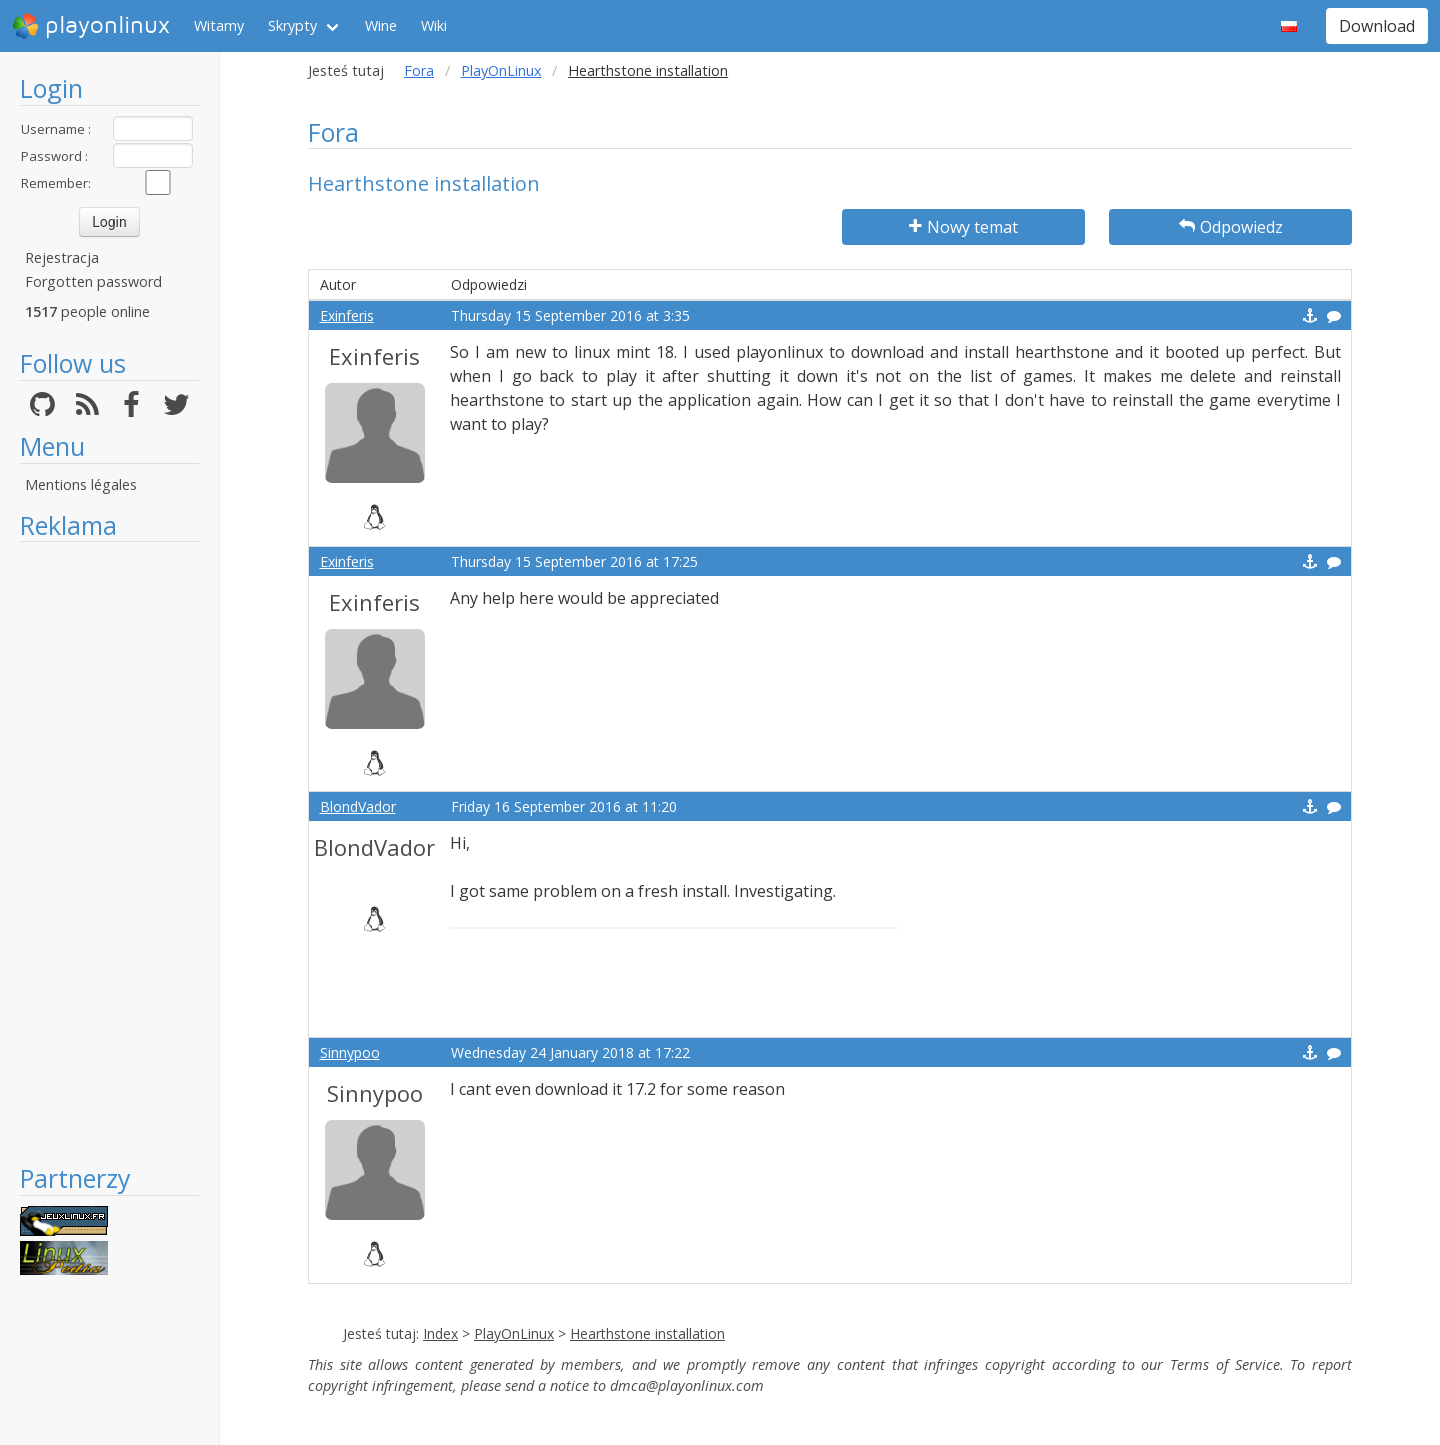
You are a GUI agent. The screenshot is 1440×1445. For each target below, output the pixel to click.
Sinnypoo (350, 1052)
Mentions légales (81, 484)
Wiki (434, 25)
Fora (419, 70)
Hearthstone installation (647, 1333)
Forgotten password (93, 281)
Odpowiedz (1231, 227)
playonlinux (91, 26)
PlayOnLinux (501, 70)
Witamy (219, 25)
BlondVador (358, 806)
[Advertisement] (109, 852)
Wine (381, 25)
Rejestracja (62, 257)
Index (440, 1333)
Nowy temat (963, 227)
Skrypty (292, 25)
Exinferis (347, 315)
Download (1377, 26)
